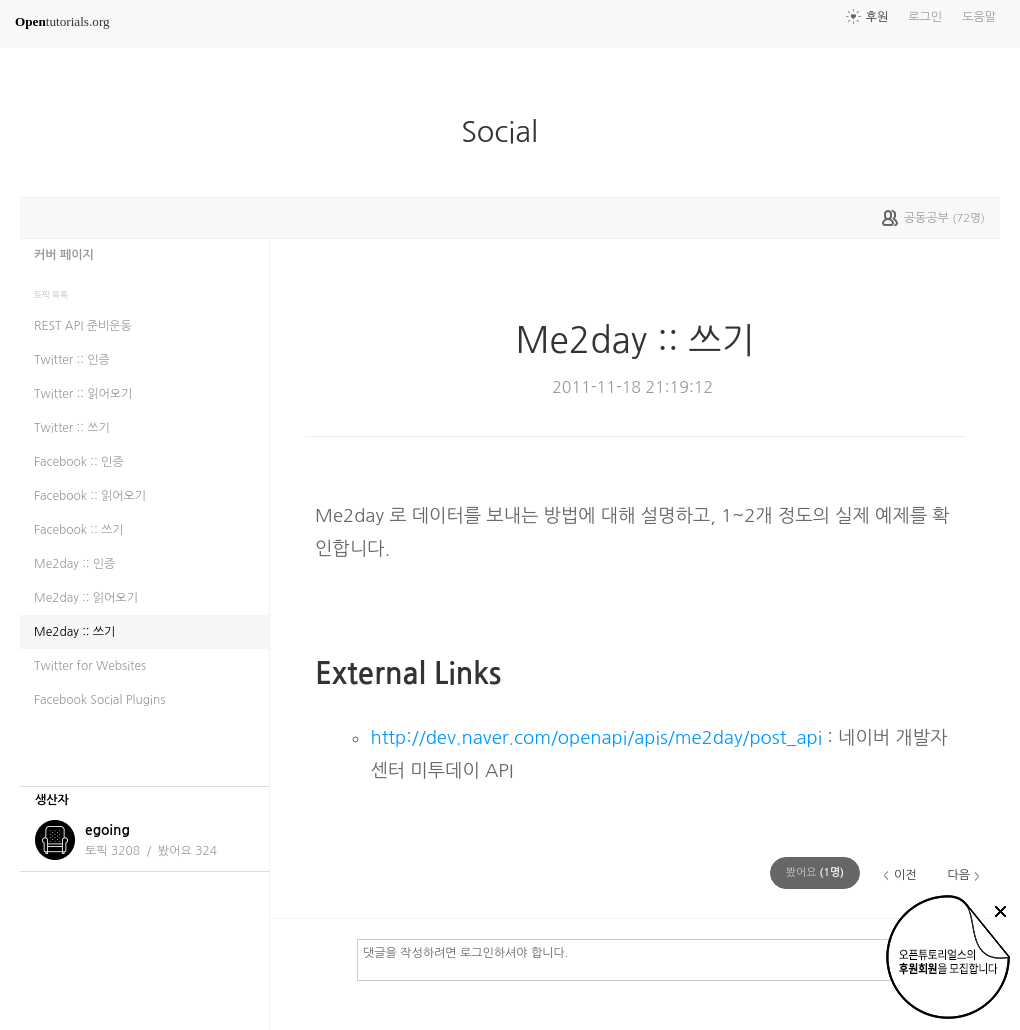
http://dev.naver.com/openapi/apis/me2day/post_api (596, 737)
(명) (815, 872)
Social (507, 132)
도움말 (979, 17)
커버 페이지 (64, 255)
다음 (958, 875)
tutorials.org (62, 21)
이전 (905, 875)
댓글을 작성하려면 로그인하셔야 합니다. (669, 959)
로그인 (925, 17)
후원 (877, 17)
